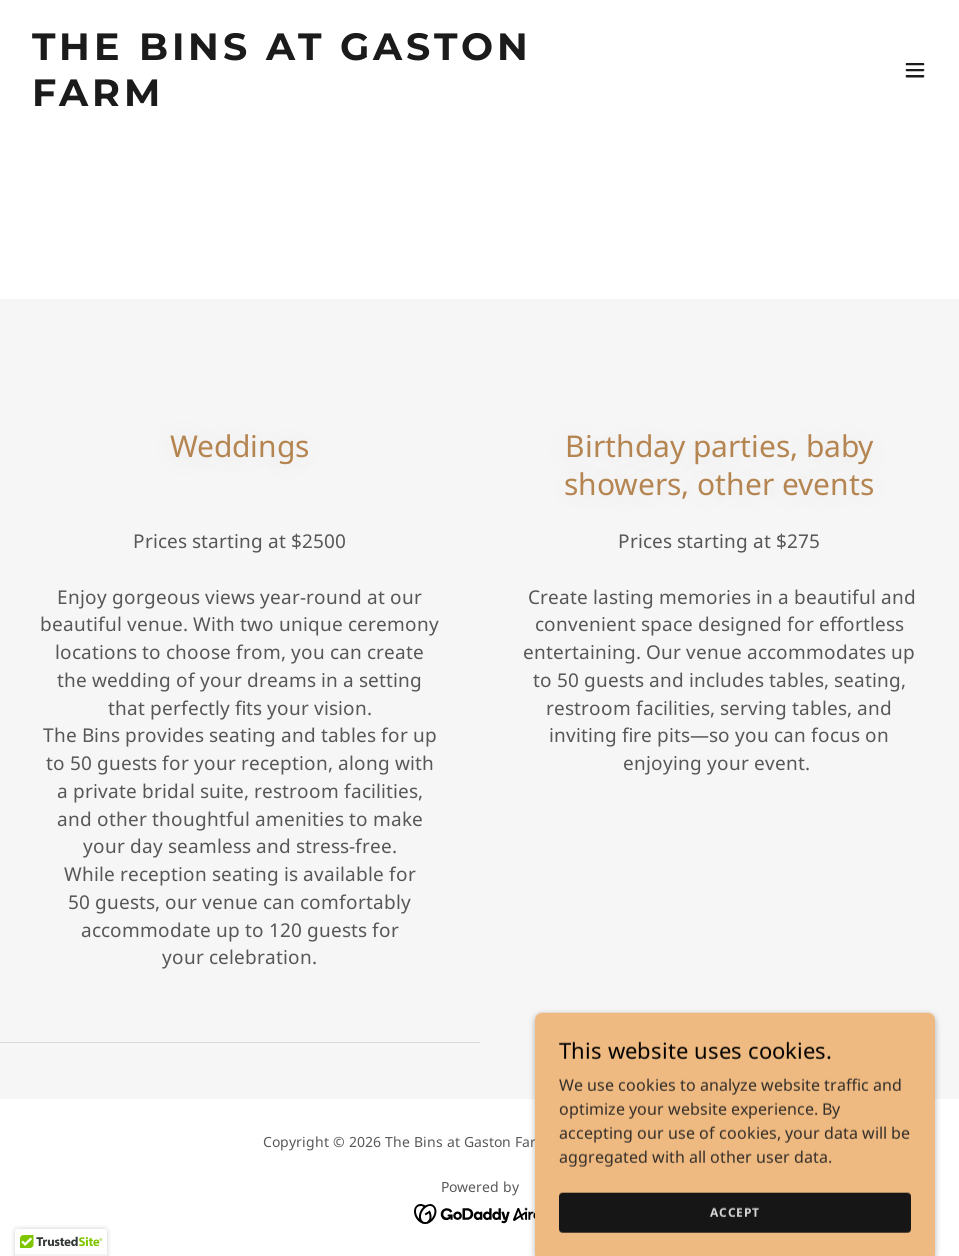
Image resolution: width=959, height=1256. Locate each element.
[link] (343, 100)
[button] (915, 70)
